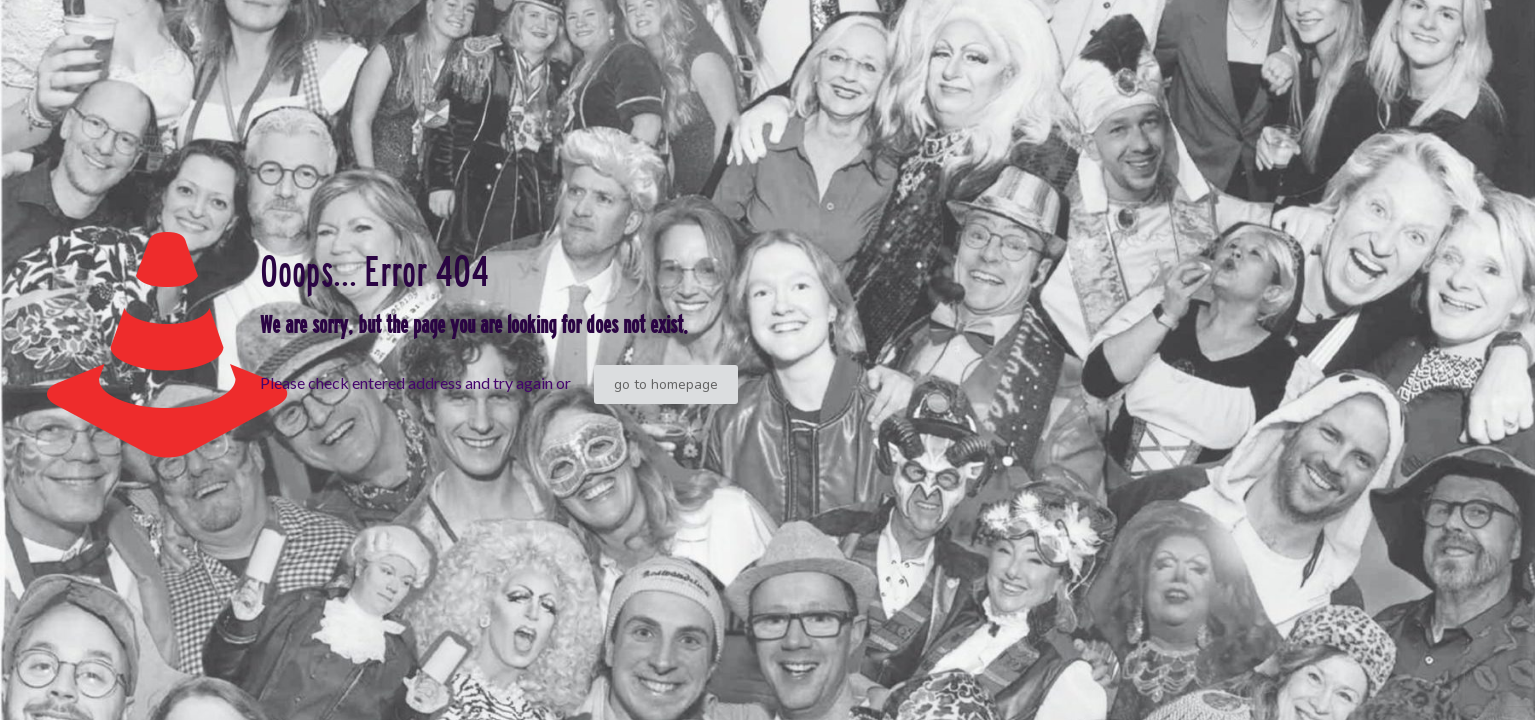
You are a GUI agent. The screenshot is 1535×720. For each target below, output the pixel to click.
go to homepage (666, 384)
